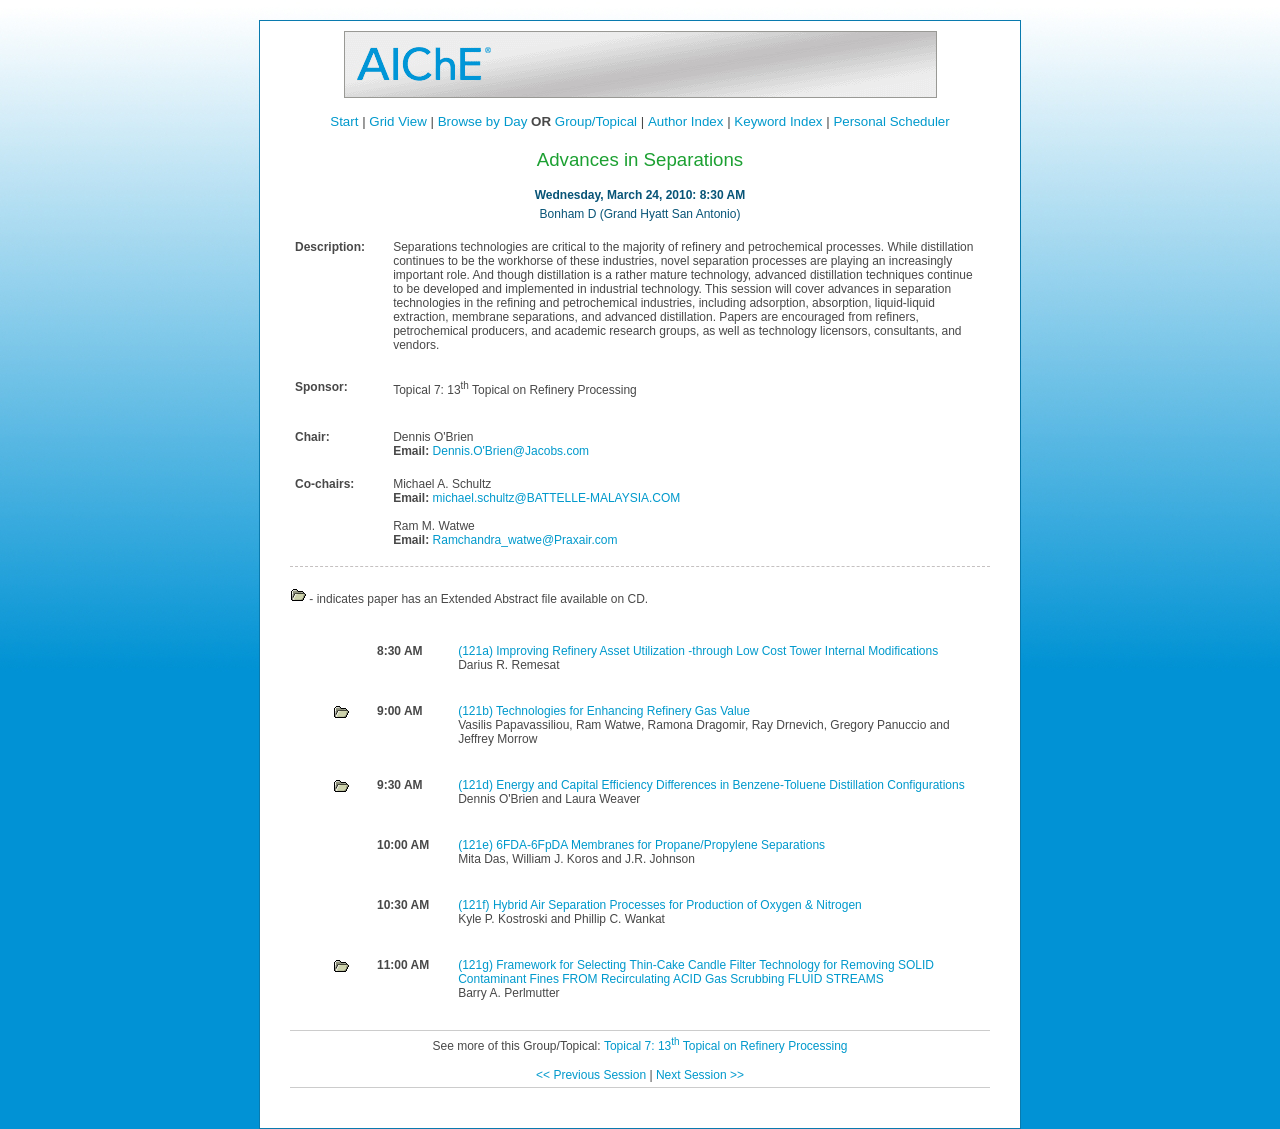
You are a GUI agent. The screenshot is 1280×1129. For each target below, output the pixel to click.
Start (344, 121)
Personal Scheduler (891, 121)
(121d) (477, 785)
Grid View (398, 121)
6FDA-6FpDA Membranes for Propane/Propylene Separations (660, 845)
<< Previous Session (591, 1075)
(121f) (475, 905)
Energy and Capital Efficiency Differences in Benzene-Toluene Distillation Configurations (730, 785)
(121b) (477, 711)
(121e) (477, 845)
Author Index (686, 121)
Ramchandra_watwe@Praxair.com (523, 540)
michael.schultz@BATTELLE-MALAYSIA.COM (554, 498)
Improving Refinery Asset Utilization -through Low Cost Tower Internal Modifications (717, 651)
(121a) (477, 651)
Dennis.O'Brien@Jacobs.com (509, 451)
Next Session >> (700, 1075)
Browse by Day (483, 121)
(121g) (477, 965)
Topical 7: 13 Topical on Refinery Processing (726, 1046)
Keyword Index (778, 121)
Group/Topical (596, 121)
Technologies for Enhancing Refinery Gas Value (623, 711)
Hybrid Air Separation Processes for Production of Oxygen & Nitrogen (677, 905)
